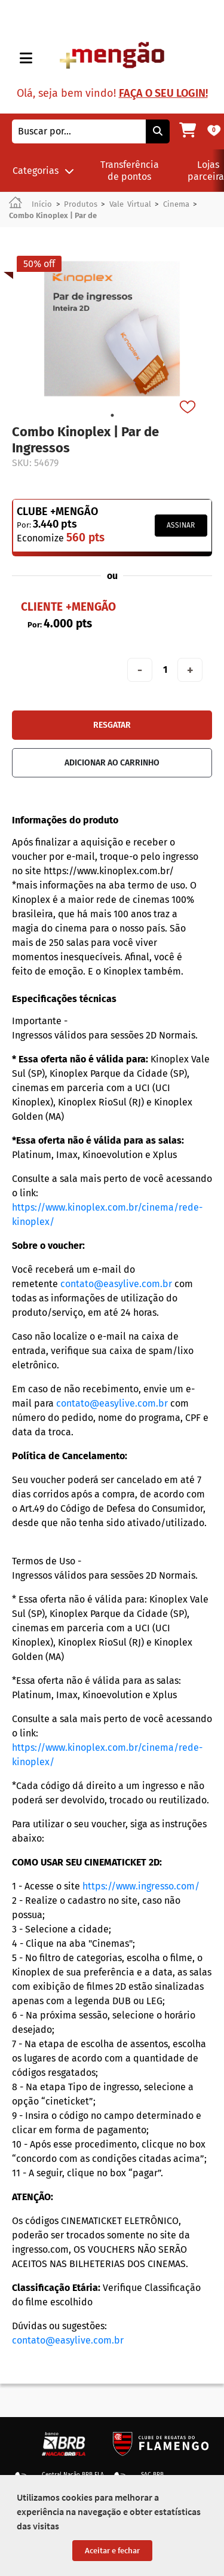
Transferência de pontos (129, 170)
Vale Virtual (130, 204)
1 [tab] (112, 415)
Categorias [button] (43, 170)
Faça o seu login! (163, 93)
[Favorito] (189, 408)
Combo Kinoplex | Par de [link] (53, 215)
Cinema (176, 204)
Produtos (80, 204)
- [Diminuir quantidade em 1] (139, 670)
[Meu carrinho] (188, 131)
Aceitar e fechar (112, 2550)
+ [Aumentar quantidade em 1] (190, 670)
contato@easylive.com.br (116, 1283)
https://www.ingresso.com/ (141, 1886)
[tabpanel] (112, 328)
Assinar (181, 525)
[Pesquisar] (158, 131)
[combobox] (79, 131)
